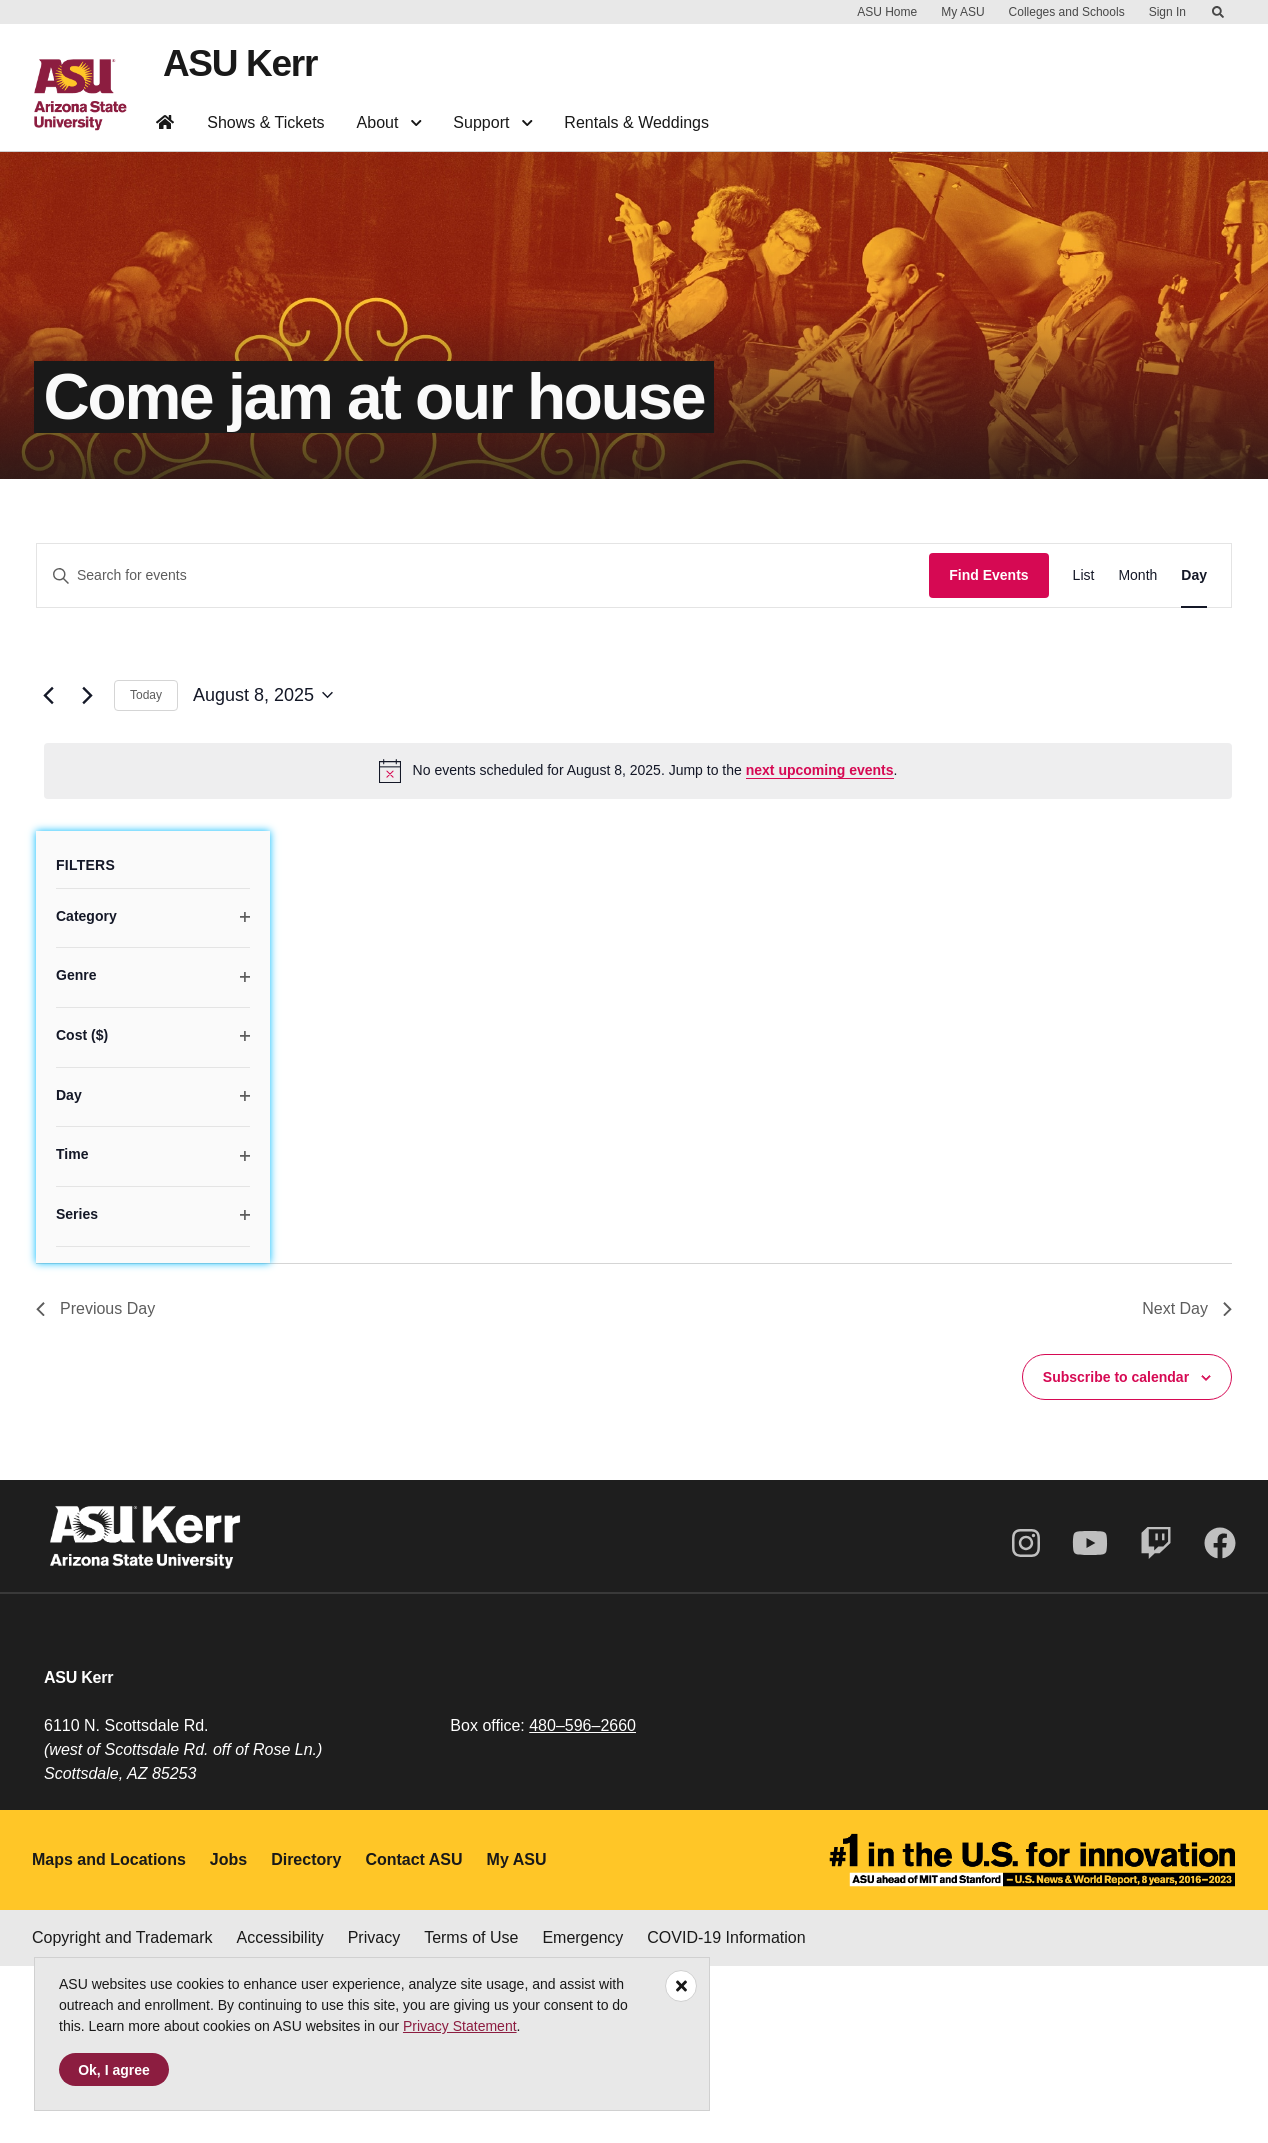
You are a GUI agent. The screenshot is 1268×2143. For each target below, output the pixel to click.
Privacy (374, 2114)
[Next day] (87, 872)
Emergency (582, 2114)
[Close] (681, 1986)
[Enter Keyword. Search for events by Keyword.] (483, 752)
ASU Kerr (236, 62)
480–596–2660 (582, 1902)
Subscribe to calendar (1116, 1553)
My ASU (962, 12)
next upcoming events (820, 947)
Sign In (1167, 12)
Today (146, 872)
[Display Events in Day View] (1194, 752)
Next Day (1187, 1484)
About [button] (389, 120)
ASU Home (887, 12)
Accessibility (280, 2114)
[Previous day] (48, 872)
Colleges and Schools (1067, 12)
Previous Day (95, 1484)
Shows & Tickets (265, 120)
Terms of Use (471, 2114)
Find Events (988, 752)
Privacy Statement (460, 2026)
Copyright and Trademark (122, 2114)
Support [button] (492, 120)
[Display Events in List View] (1084, 752)
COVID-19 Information (726, 2114)
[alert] (638, 947)
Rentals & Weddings (636, 120)
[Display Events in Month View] (1137, 752)
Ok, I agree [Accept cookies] (114, 2070)
